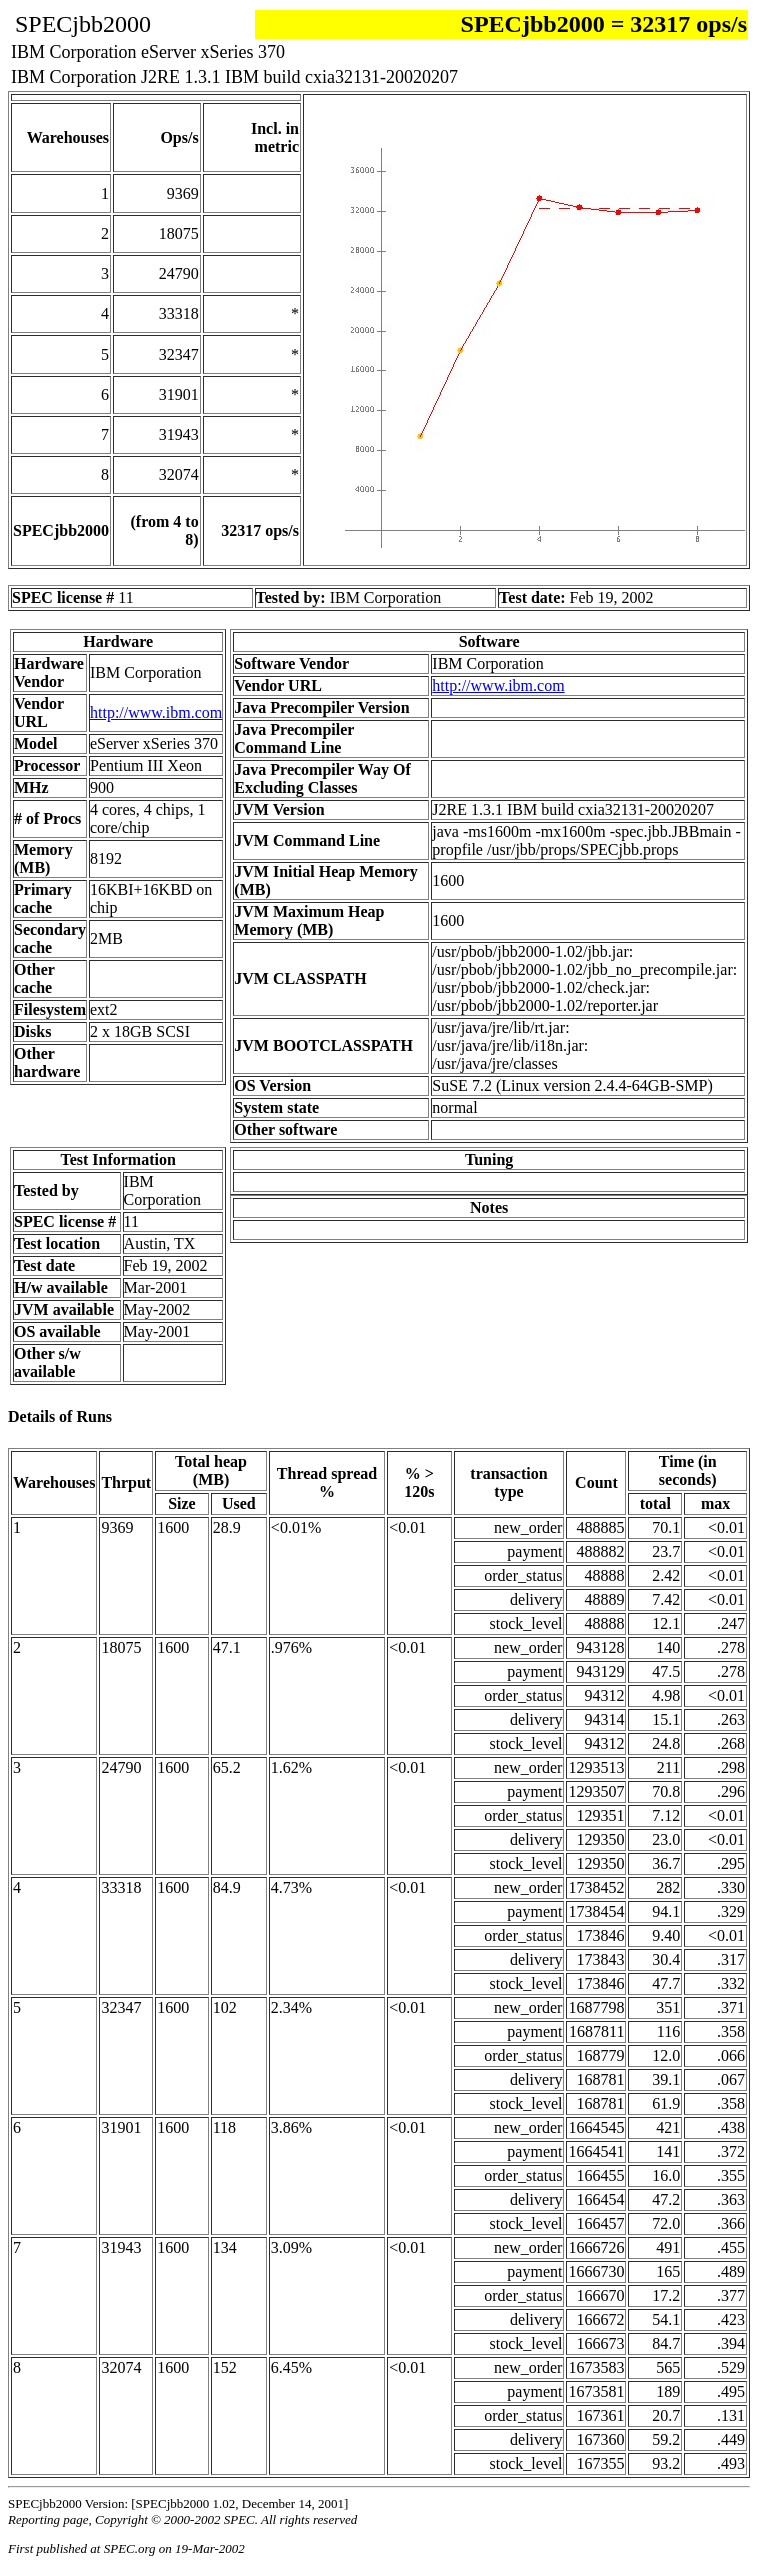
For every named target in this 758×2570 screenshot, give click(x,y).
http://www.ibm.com (156, 712)
